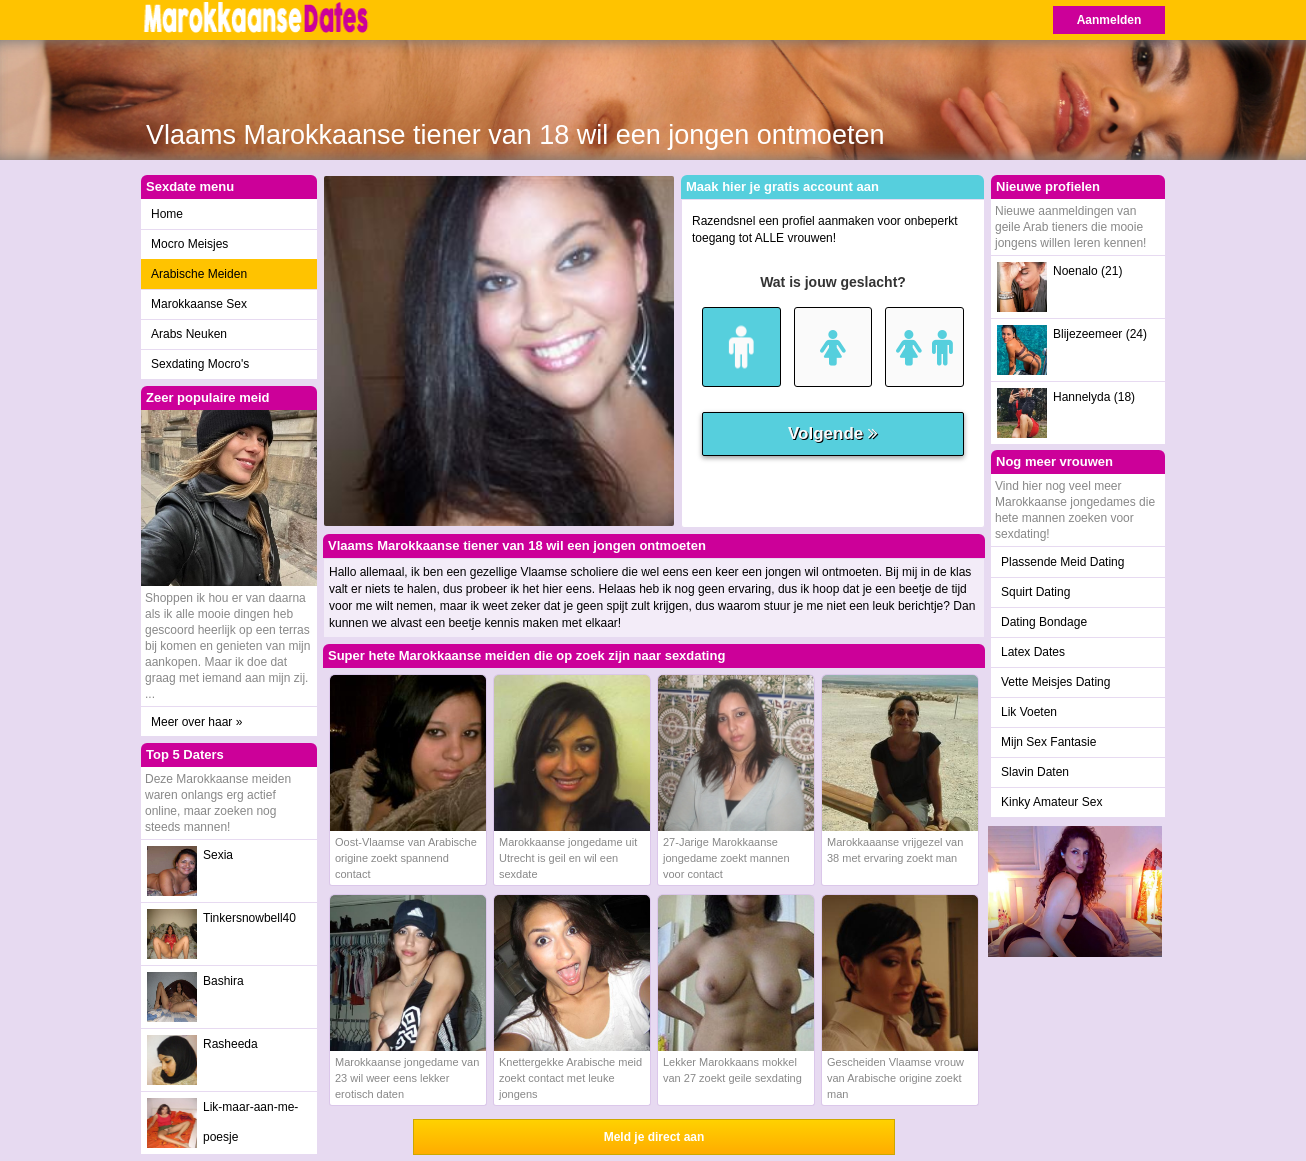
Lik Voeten (1029, 712)
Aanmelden (1109, 20)
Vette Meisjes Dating (1055, 682)
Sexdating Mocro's (200, 364)
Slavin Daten (1035, 772)
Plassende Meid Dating (1062, 562)
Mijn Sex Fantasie (1048, 742)
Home (167, 214)
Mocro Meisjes (189, 244)
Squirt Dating (1035, 592)
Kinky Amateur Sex (1051, 802)
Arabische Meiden (199, 274)
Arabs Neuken (189, 334)
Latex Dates (1033, 652)
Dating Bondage (1044, 622)
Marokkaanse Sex (199, 304)
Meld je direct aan (654, 1137)
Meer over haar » (196, 722)
